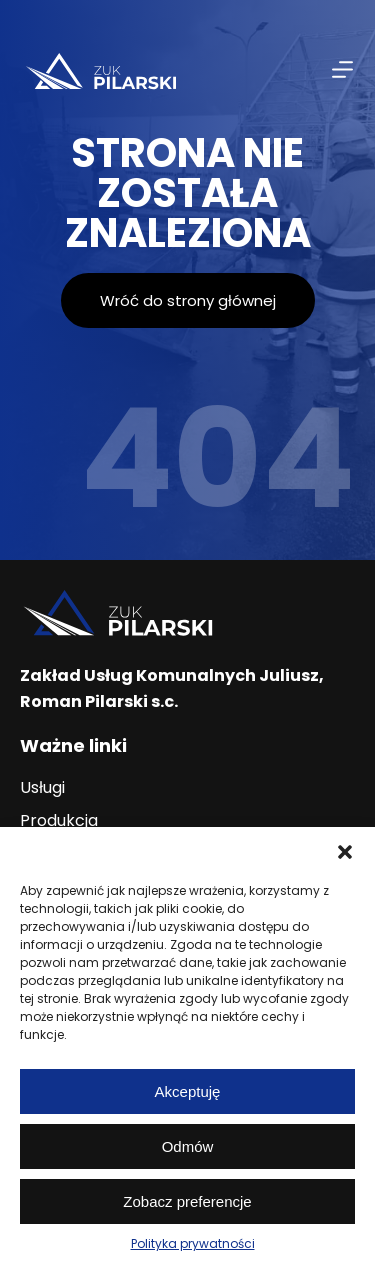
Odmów (188, 1146)
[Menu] (342, 69)
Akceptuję (188, 1091)
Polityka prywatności (193, 1243)
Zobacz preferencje (187, 1201)
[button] (345, 852)
